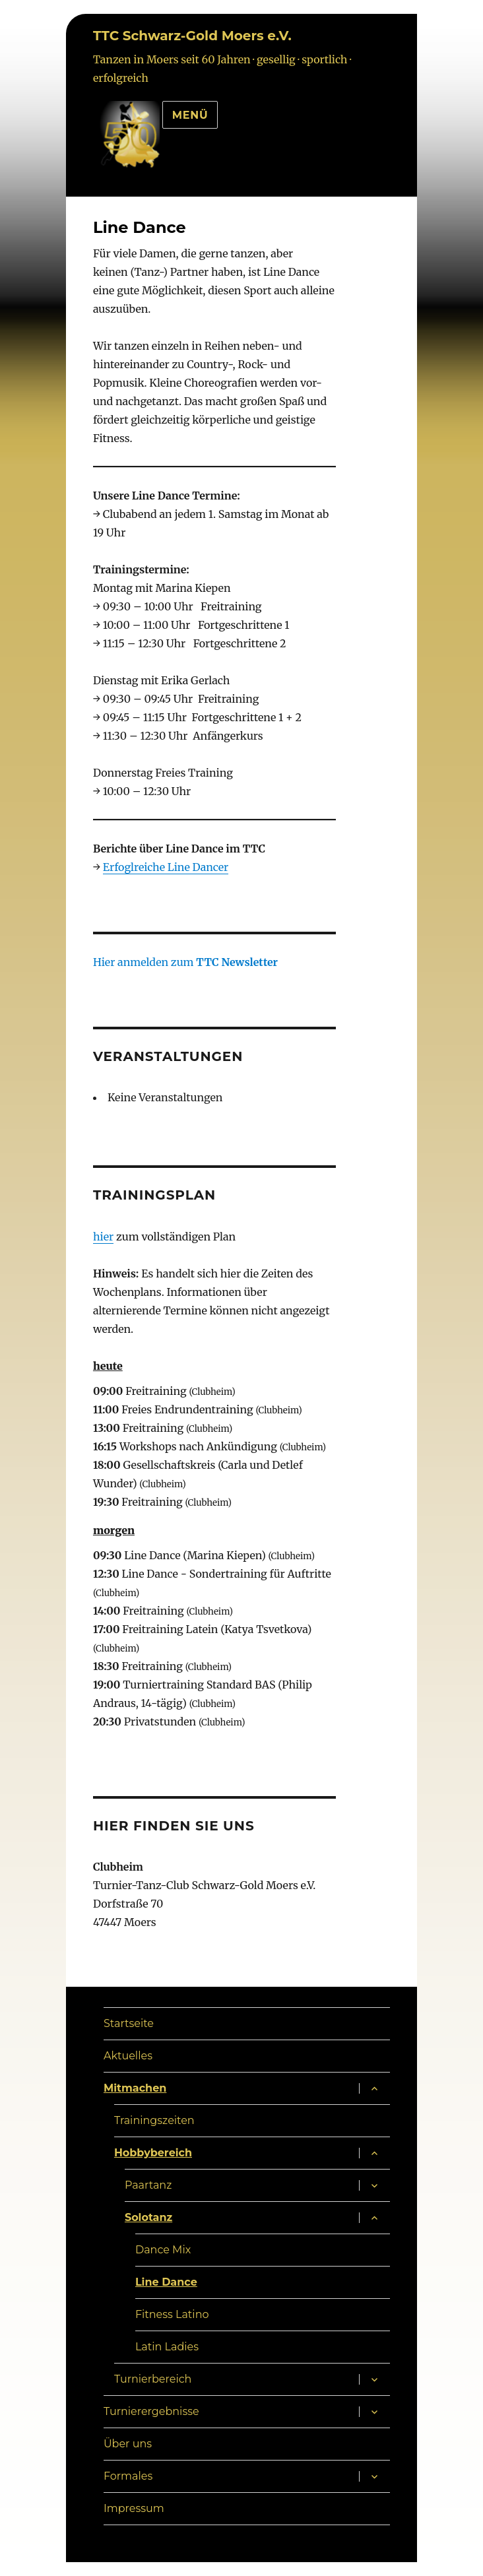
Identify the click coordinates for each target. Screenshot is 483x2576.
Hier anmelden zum (185, 962)
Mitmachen (135, 2088)
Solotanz (148, 2217)
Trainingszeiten (154, 2120)
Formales (128, 2476)
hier (103, 1236)
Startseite (129, 2023)
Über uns (128, 2443)
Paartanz (148, 2185)
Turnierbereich (152, 2379)
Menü (190, 115)
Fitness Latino (172, 2314)
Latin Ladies (167, 2346)
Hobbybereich (153, 2152)
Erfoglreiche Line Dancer (165, 867)
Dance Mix (163, 2249)
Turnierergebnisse (151, 2411)
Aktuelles (128, 2055)
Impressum (134, 2508)
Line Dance (166, 2282)
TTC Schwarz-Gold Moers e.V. (192, 36)
